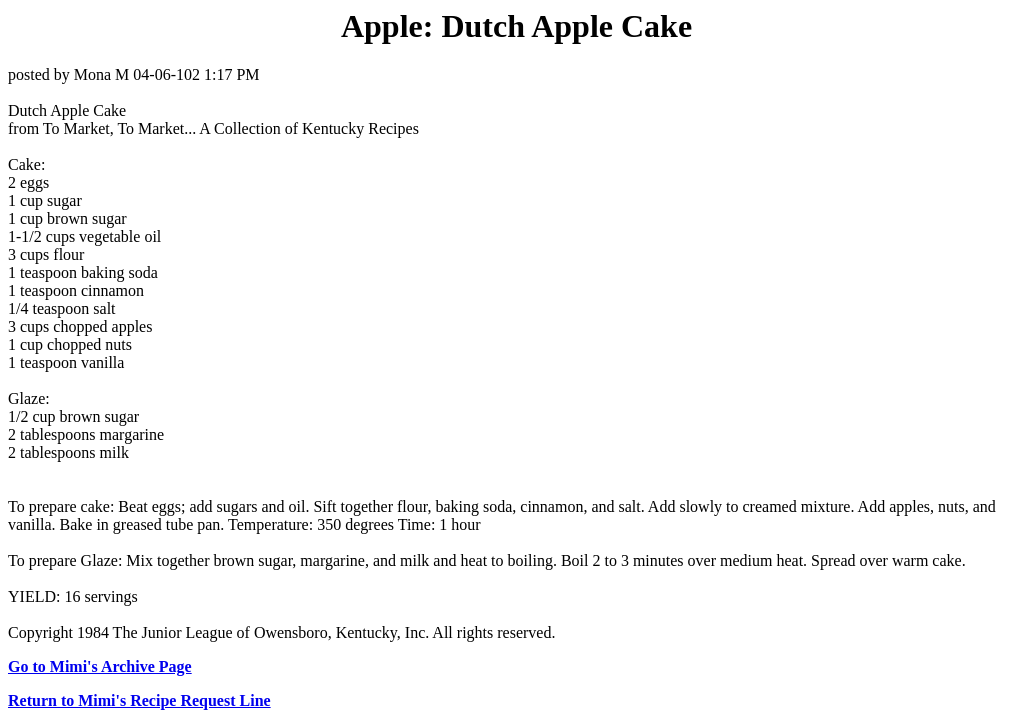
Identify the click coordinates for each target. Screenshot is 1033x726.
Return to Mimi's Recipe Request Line (139, 700)
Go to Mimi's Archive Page (100, 666)
